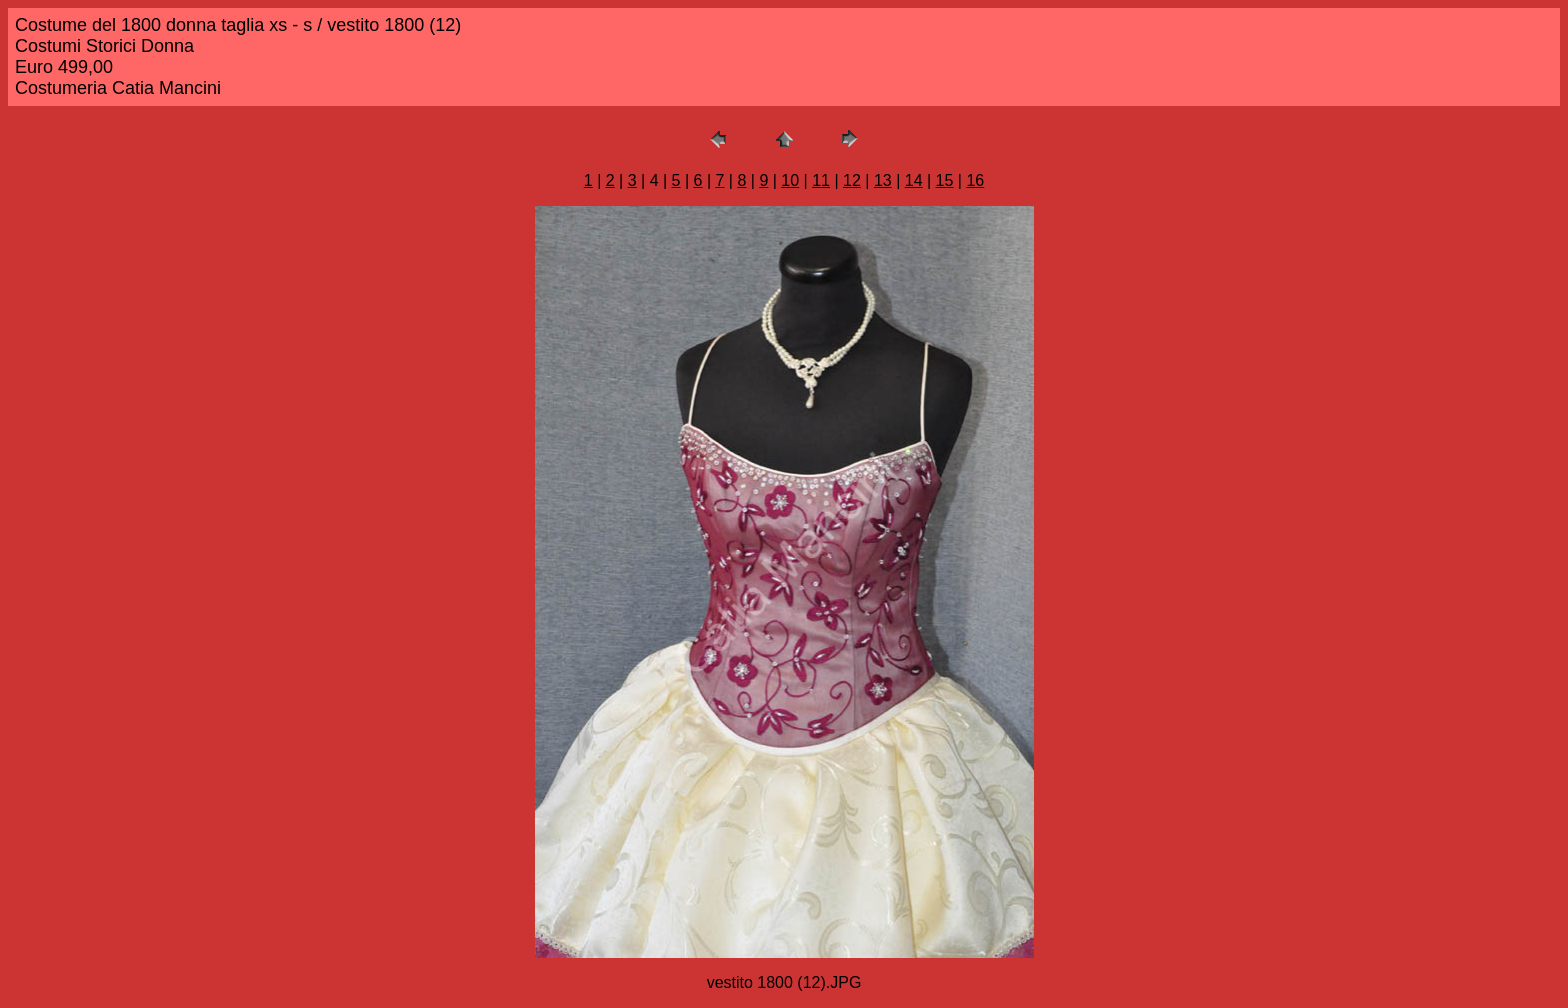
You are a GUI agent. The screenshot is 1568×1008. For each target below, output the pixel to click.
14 (914, 180)
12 (852, 180)
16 (975, 180)
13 (883, 180)
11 (821, 180)
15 (945, 180)
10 (790, 180)
